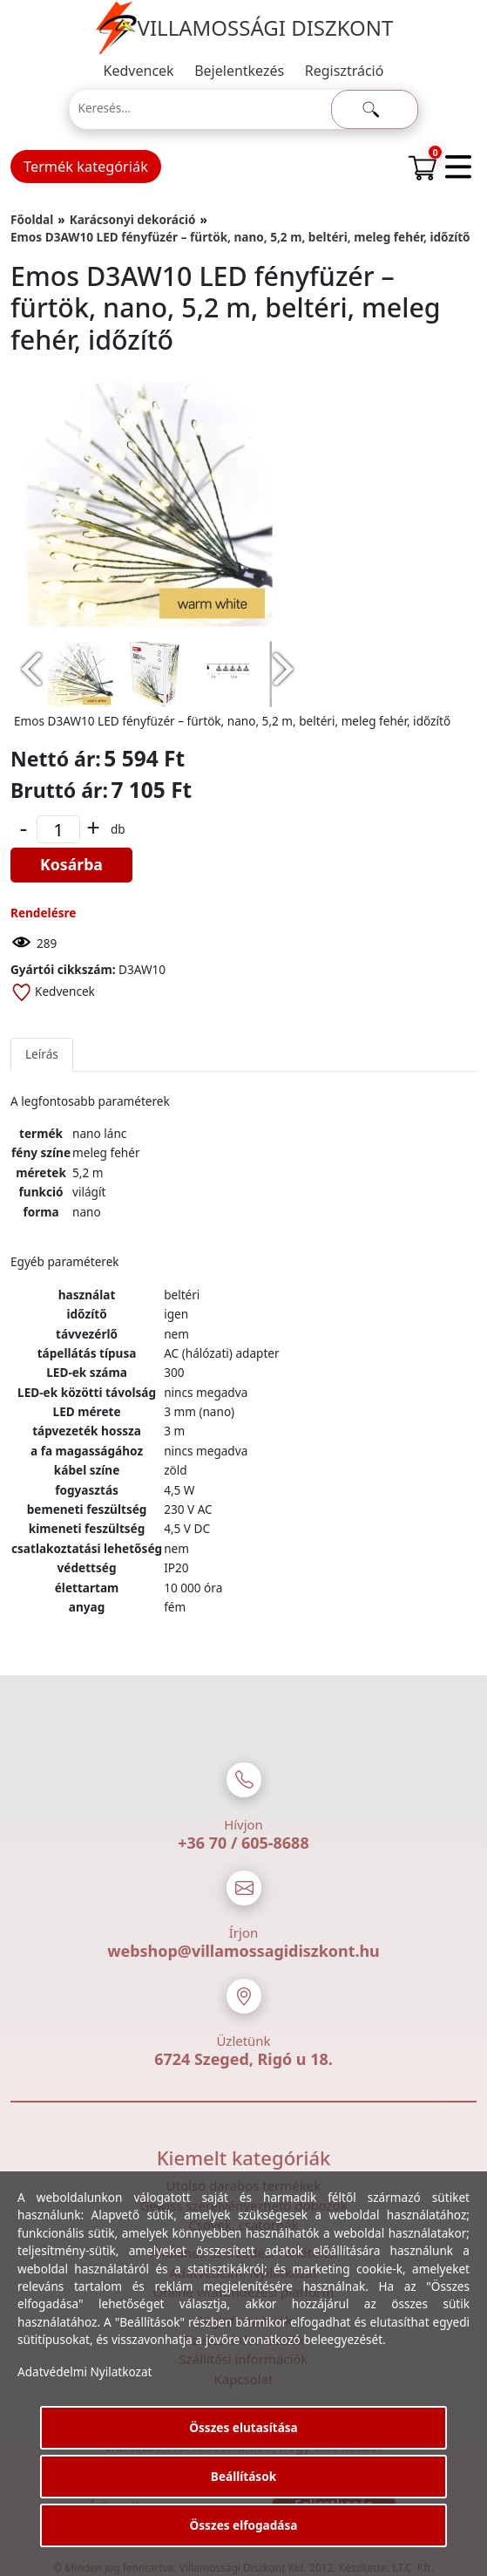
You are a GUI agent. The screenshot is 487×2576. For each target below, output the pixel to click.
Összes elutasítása (243, 2427)
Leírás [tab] (41, 1054)
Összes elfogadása (244, 2525)
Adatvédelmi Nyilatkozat (84, 2371)
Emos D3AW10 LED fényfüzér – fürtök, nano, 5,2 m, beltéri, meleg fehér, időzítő (240, 236)
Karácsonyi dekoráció (133, 219)
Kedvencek (139, 70)
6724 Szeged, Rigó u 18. (243, 2058)
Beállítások (243, 2476)
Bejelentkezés (239, 70)
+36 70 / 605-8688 (243, 1842)
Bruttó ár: (59, 790)
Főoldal (31, 219)
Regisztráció (344, 70)
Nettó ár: (55, 759)
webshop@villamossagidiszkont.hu (243, 1950)
